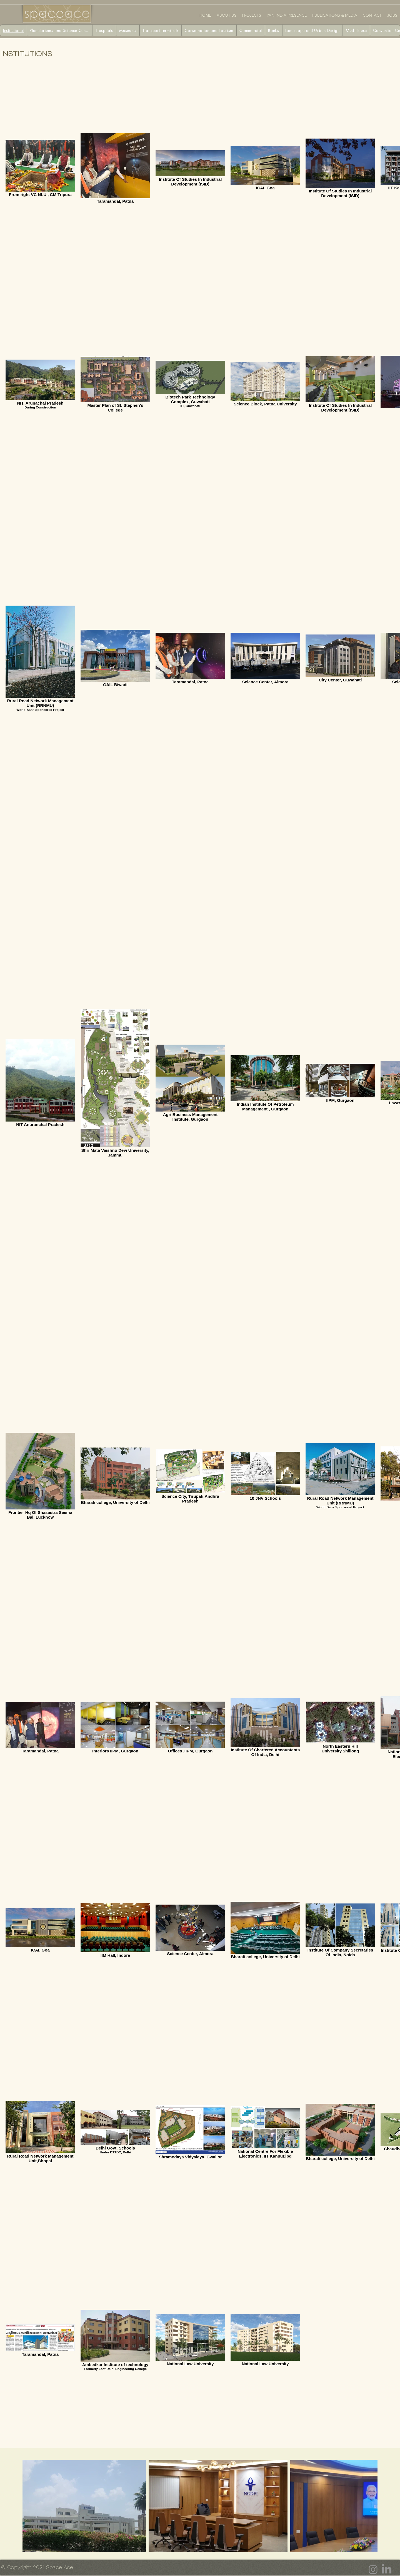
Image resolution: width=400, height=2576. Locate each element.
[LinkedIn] (386, 2569)
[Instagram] (373, 2569)
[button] (251, 15)
